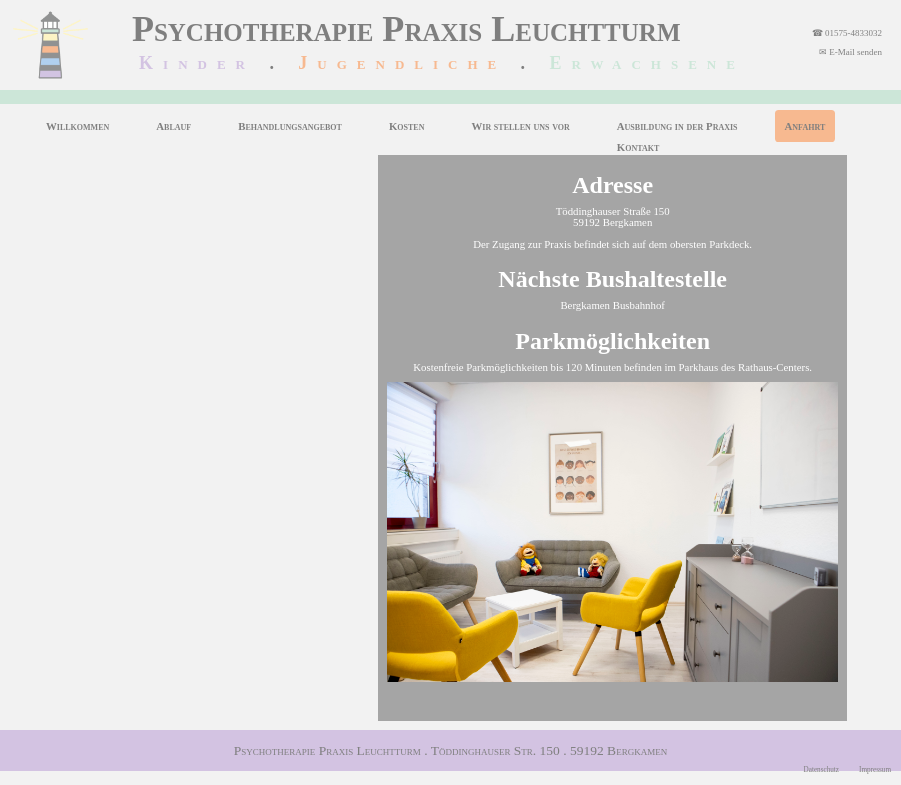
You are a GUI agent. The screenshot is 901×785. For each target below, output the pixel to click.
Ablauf (173, 126)
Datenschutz (822, 770)
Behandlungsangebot (290, 126)
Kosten (407, 126)
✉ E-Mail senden (850, 52)
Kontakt (638, 147)
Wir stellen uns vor (520, 126)
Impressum (875, 770)
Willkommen (77, 126)
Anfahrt (805, 126)
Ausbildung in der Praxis (677, 126)
